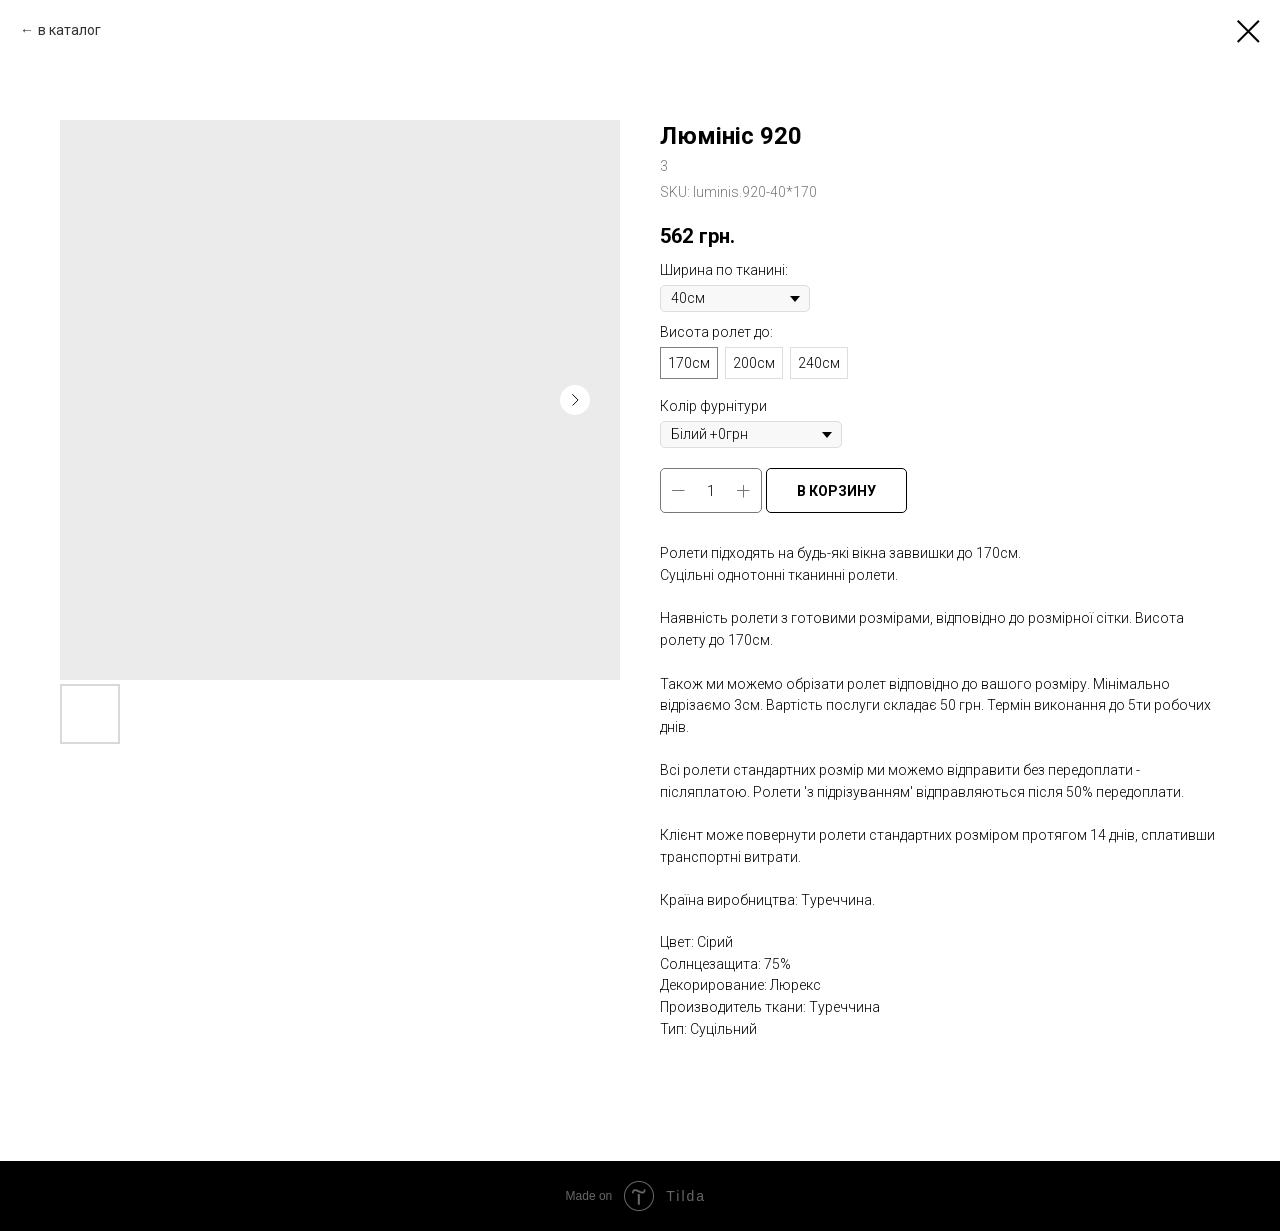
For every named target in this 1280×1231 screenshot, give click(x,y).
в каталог (69, 30)
